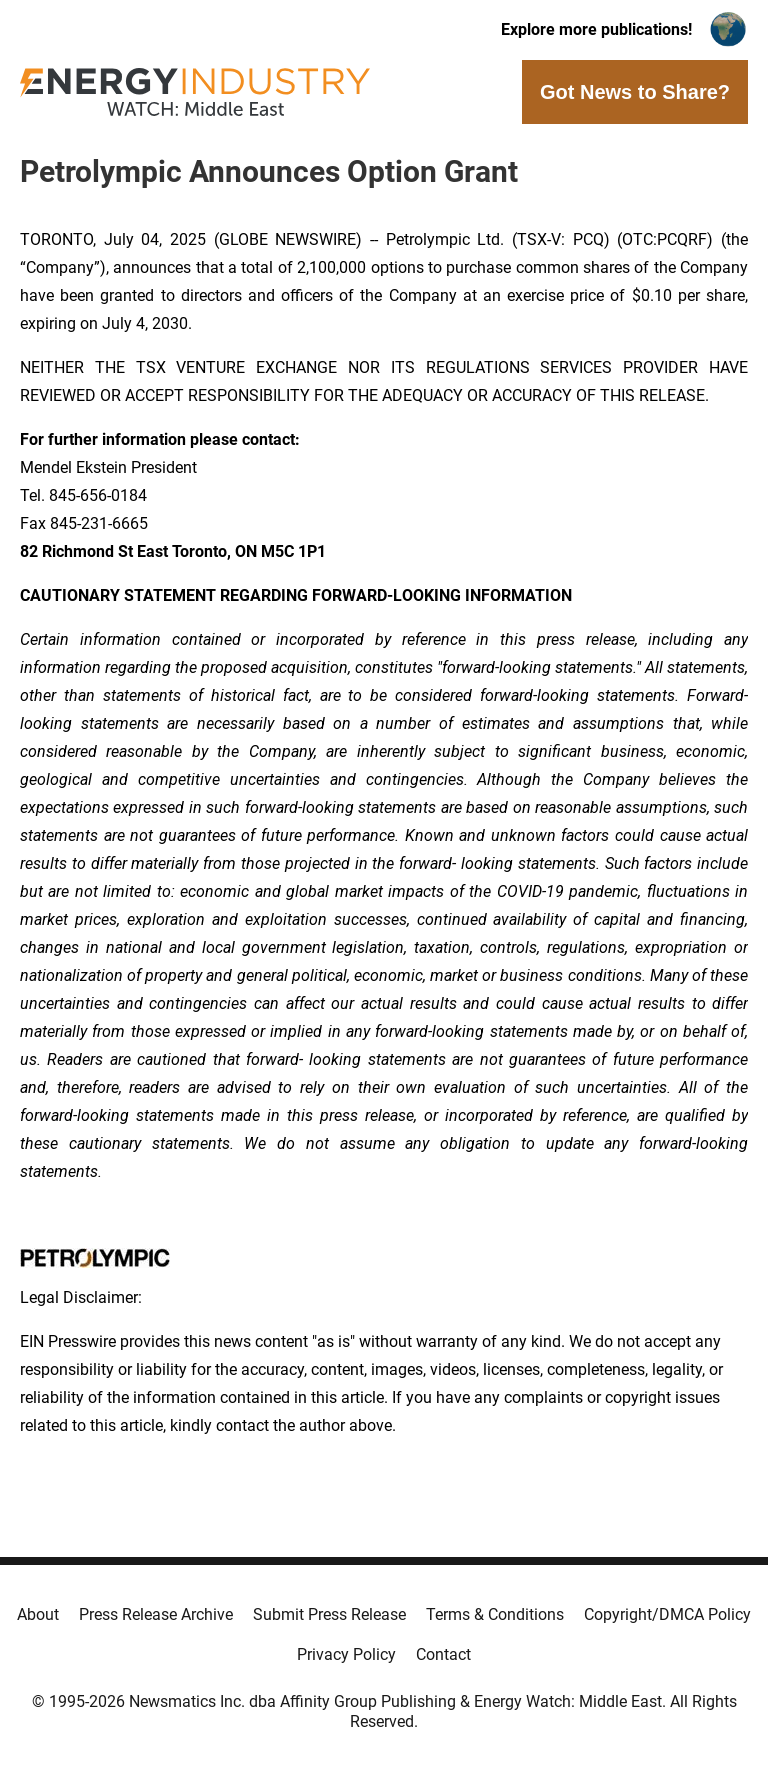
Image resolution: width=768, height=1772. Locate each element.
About (38, 1614)
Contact (443, 1654)
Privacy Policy (346, 1654)
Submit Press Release (329, 1614)
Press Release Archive (156, 1614)
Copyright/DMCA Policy (667, 1614)
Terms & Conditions (495, 1614)
